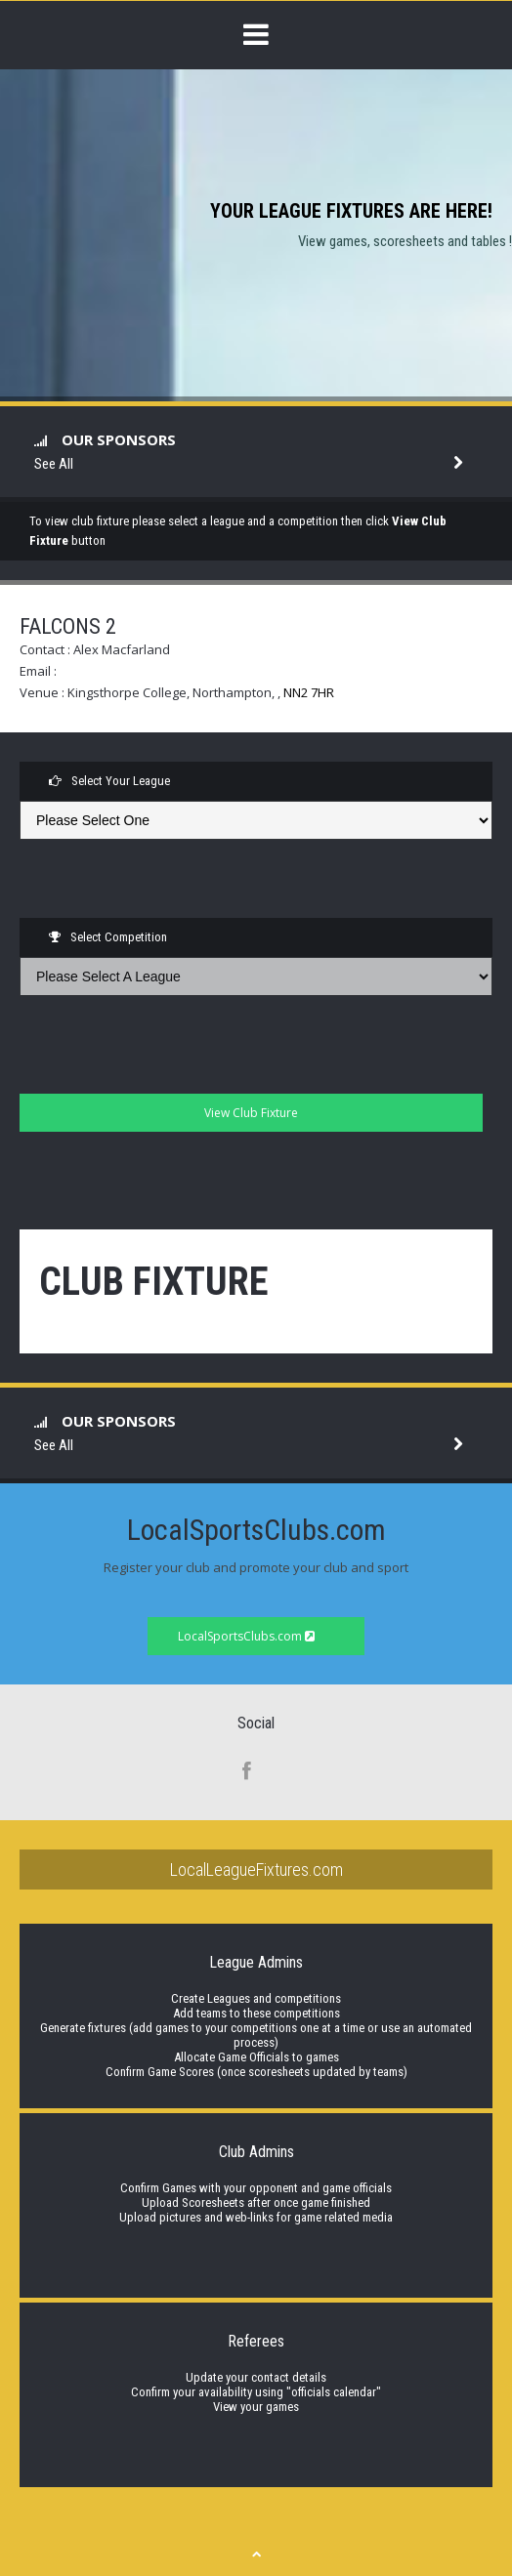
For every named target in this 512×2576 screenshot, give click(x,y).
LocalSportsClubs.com (246, 1636)
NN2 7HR (308, 692)
